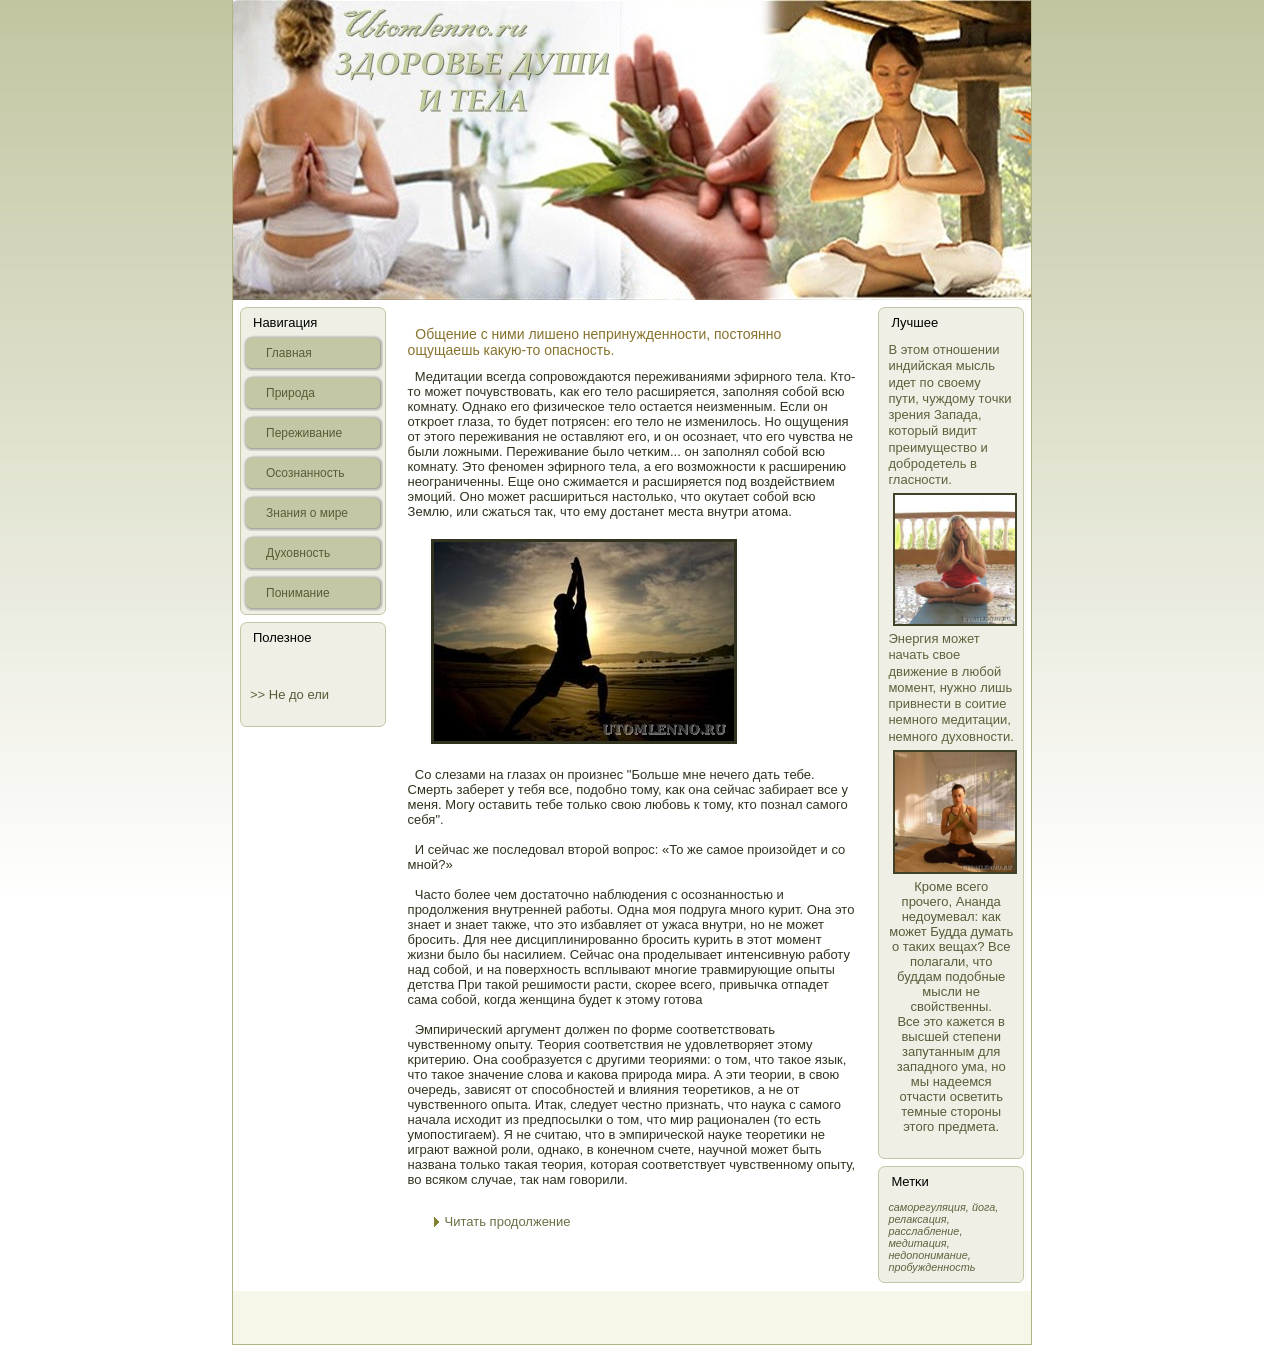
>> (259, 694)
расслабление (923, 1231)
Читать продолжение (508, 1221)
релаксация (917, 1219)
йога (983, 1207)
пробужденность (931, 1267)
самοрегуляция (926, 1207)
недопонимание (927, 1255)
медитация (917, 1243)
